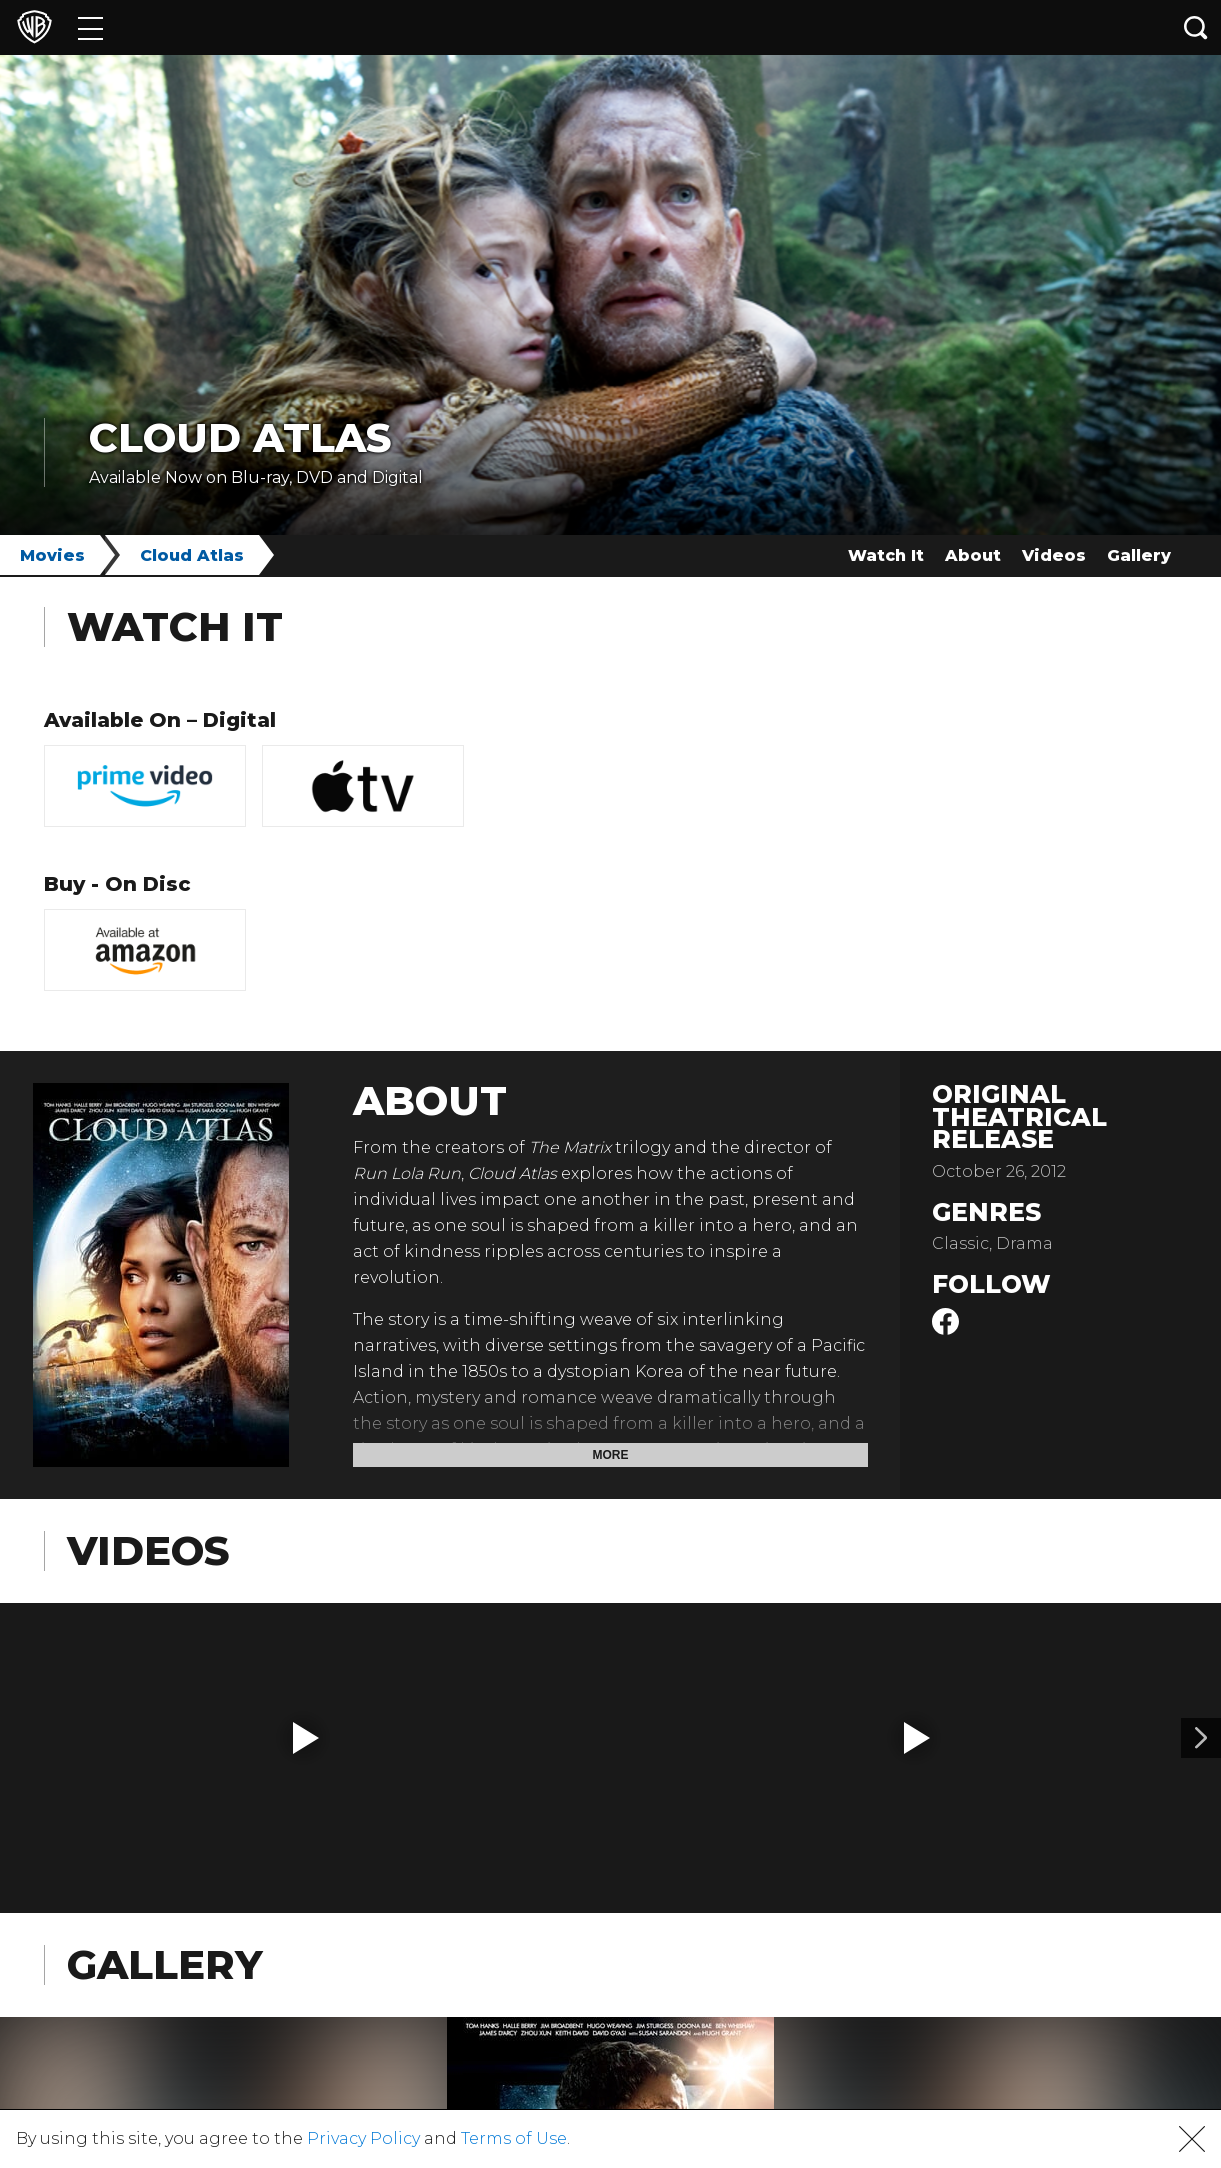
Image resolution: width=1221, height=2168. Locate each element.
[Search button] (1196, 27)
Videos (1054, 555)
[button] (306, 1738)
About (973, 555)
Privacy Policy (363, 2138)
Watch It (886, 555)
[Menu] (90, 27)
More (611, 1455)
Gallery (1139, 555)
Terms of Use (514, 2138)
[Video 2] (1201, 1738)
